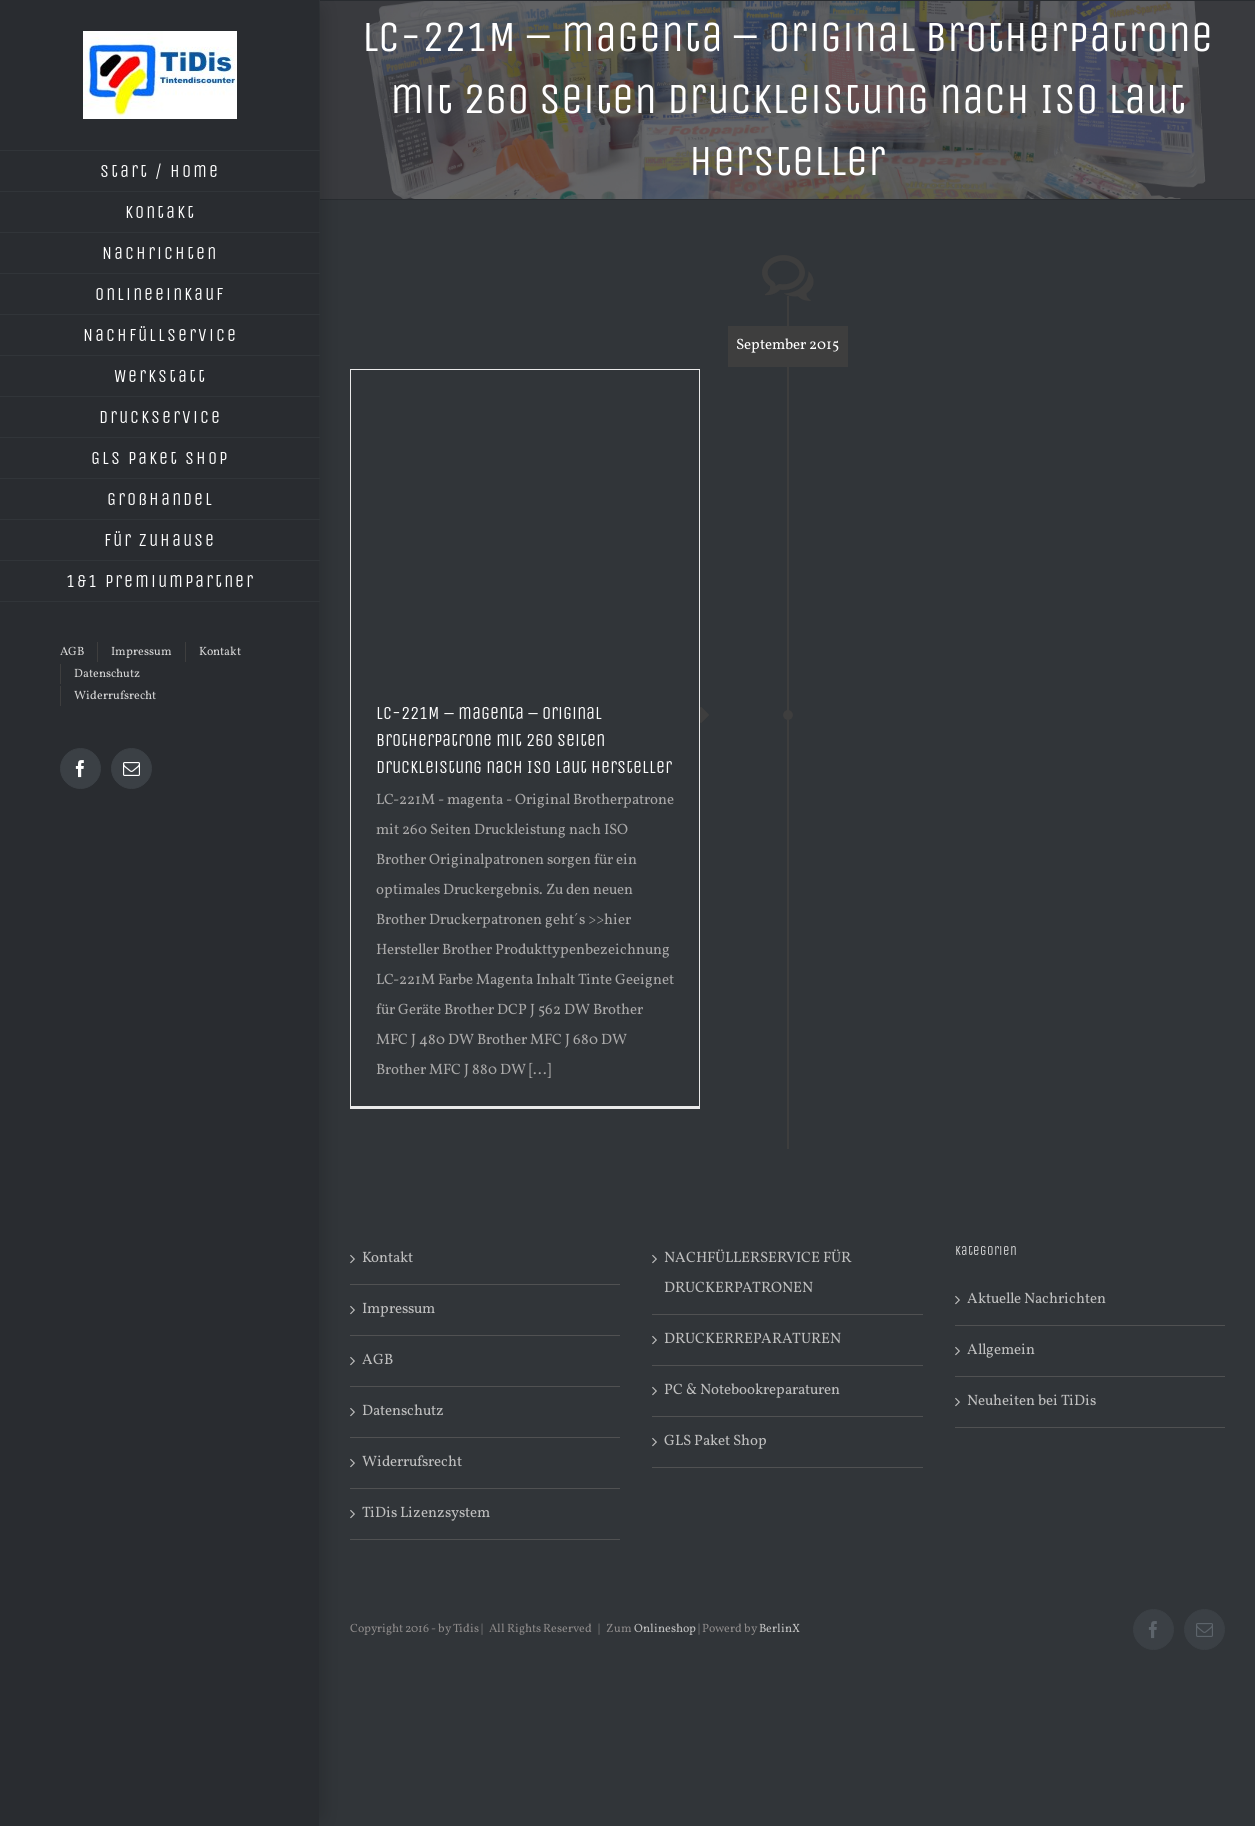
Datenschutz (403, 1411)
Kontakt (387, 1258)
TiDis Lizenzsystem (426, 1513)
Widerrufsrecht (412, 1462)
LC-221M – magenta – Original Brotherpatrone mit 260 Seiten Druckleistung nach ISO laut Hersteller (524, 740)
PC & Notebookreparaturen (752, 1390)
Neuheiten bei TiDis (1031, 1401)
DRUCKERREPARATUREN (752, 1339)
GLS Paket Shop (715, 1441)
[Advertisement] (525, 520)
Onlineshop (665, 1629)
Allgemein (1001, 1350)
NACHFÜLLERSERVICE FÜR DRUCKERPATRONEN (757, 1273)
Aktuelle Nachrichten (1036, 1299)
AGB (377, 1360)
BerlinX (779, 1629)
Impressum (398, 1309)
